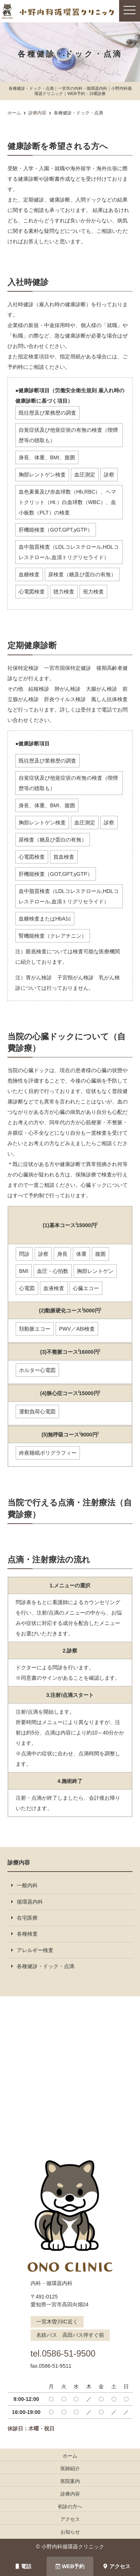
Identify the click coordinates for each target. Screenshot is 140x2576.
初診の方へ (70, 2506)
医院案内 (70, 2481)
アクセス (116, 2566)
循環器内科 (30, 1902)
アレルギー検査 (35, 1950)
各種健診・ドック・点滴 (45, 1966)
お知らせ (70, 2532)
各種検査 (27, 1934)
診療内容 (70, 2494)
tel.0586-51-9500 (68, 2353)
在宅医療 (27, 1918)
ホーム (70, 2456)
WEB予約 (70, 2566)
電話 (23, 2566)
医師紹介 (70, 2468)
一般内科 (27, 1885)
